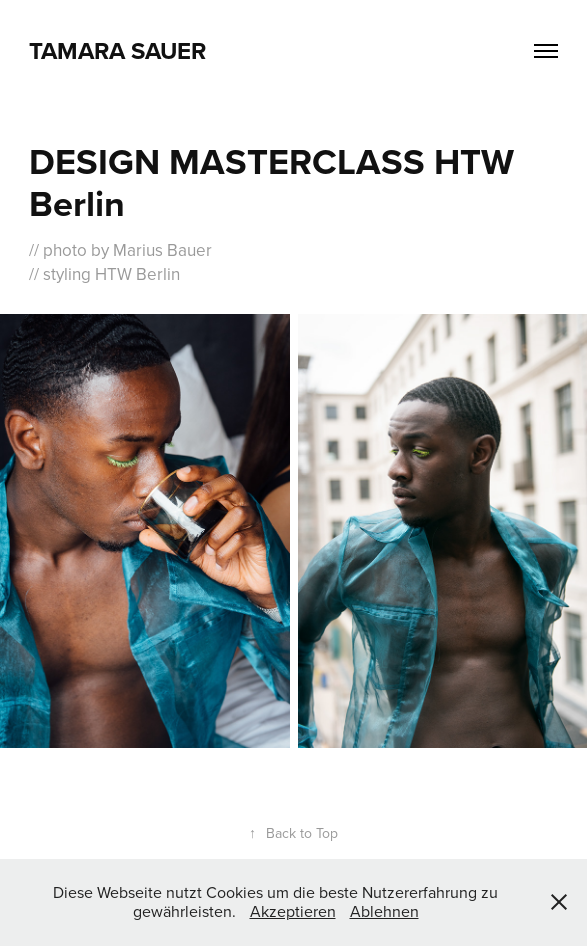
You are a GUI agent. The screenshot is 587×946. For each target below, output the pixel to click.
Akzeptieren (293, 911)
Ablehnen (384, 911)
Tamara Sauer (117, 50)
